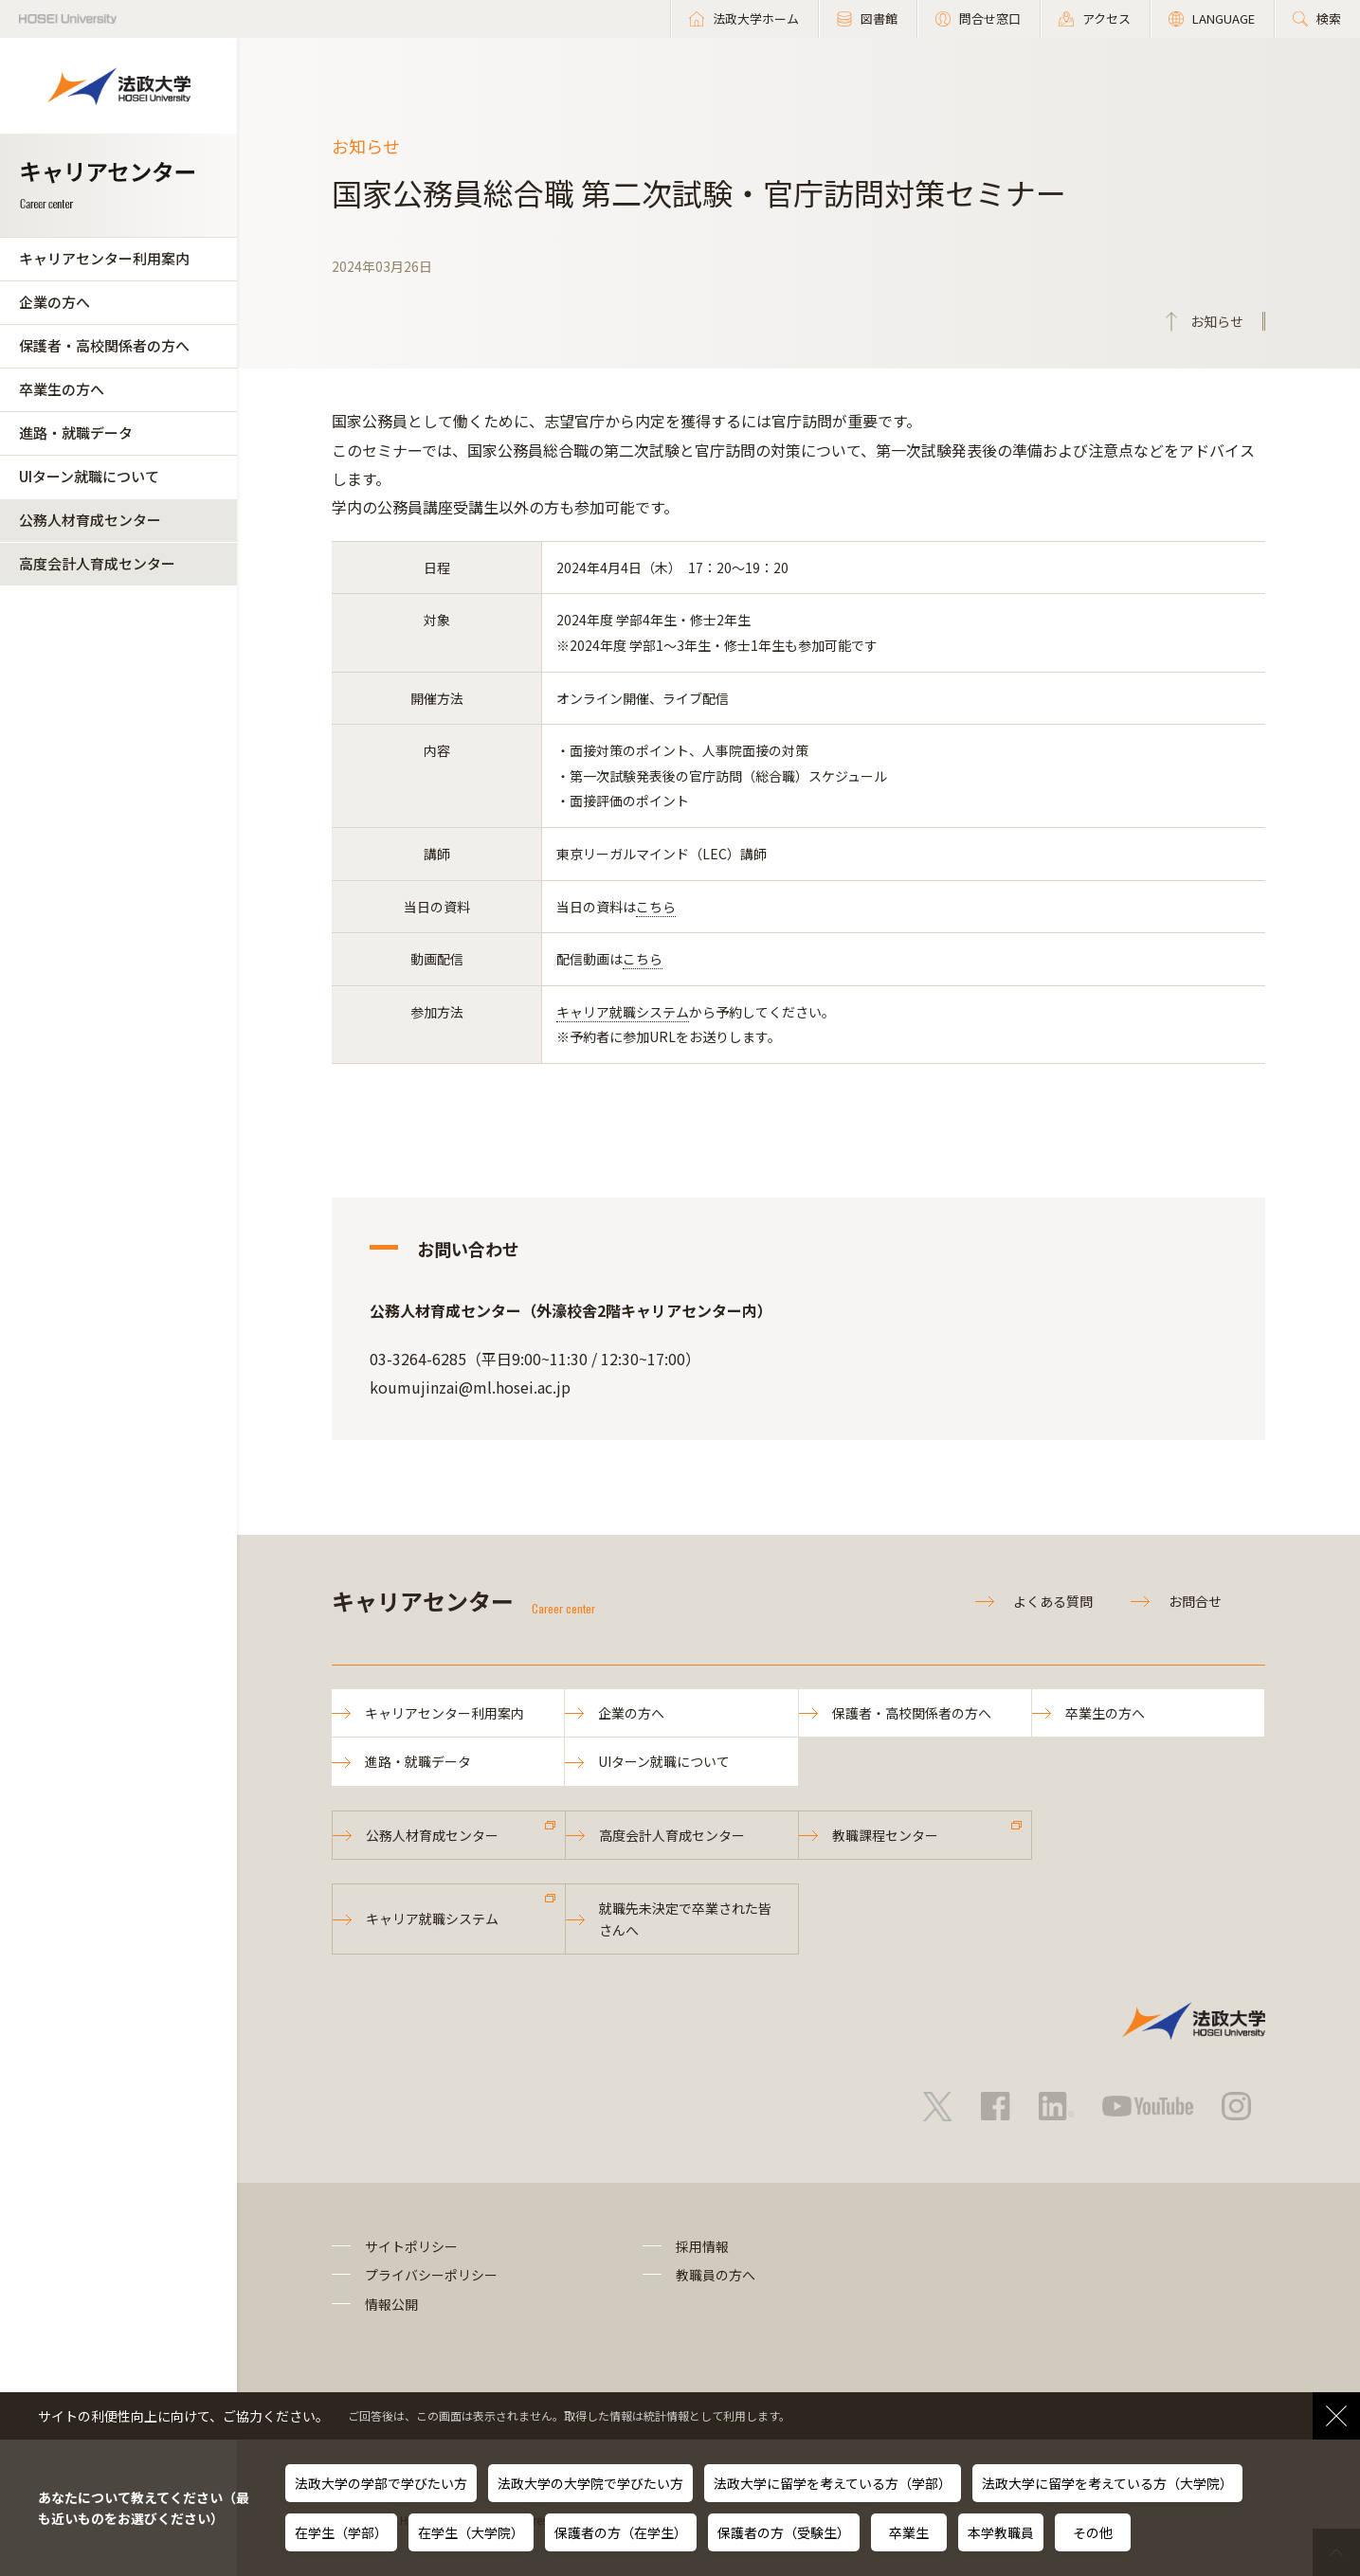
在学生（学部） (341, 2532)
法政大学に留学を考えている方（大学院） (1107, 2483)
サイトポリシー (411, 2246)
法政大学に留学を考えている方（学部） (833, 2483)
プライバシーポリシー (431, 2274)
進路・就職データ (76, 432)
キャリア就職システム (622, 1011)
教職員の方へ (715, 2274)
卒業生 (909, 2532)
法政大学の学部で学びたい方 (381, 2483)
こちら (656, 906)
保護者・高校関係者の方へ (104, 345)
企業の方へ (54, 302)
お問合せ (1195, 1601)
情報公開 (391, 2304)
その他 (1093, 2532)
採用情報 (702, 2246)
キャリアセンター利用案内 (104, 258)
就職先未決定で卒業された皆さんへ (685, 1918)
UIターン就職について (89, 476)
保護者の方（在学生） (620, 2532)
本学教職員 (1001, 2532)
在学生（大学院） (471, 2532)
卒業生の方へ (61, 389)
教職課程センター (885, 1835)
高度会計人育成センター (97, 563)
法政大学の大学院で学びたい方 (590, 2483)
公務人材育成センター (90, 520)
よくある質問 (1053, 1601)
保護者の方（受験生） (783, 2532)
